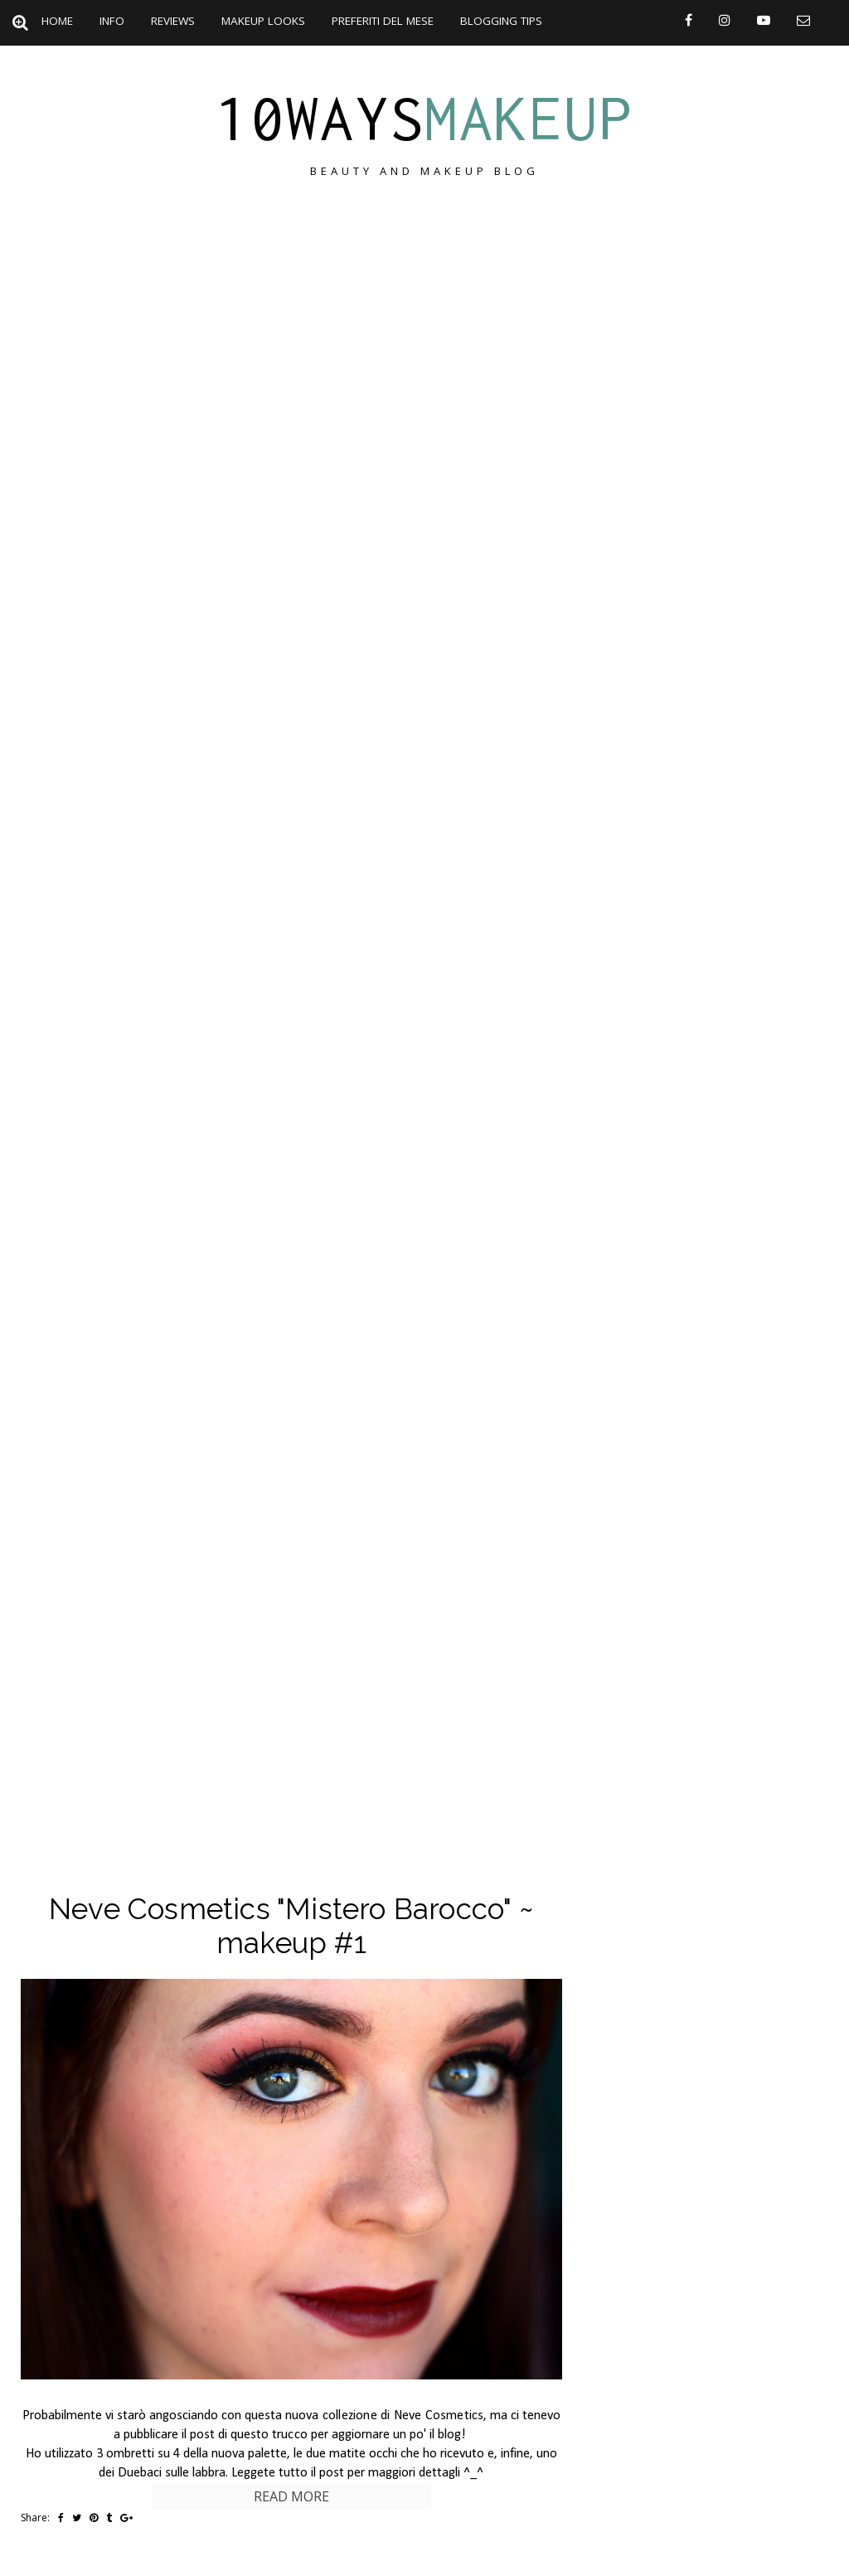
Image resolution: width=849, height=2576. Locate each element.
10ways (424, 118)
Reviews (173, 20)
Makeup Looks (263, 20)
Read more (291, 2496)
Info (111, 20)
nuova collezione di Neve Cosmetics (384, 2416)
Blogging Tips (501, 20)
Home (57, 20)
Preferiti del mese (383, 20)
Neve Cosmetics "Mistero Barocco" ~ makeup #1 (291, 1926)
